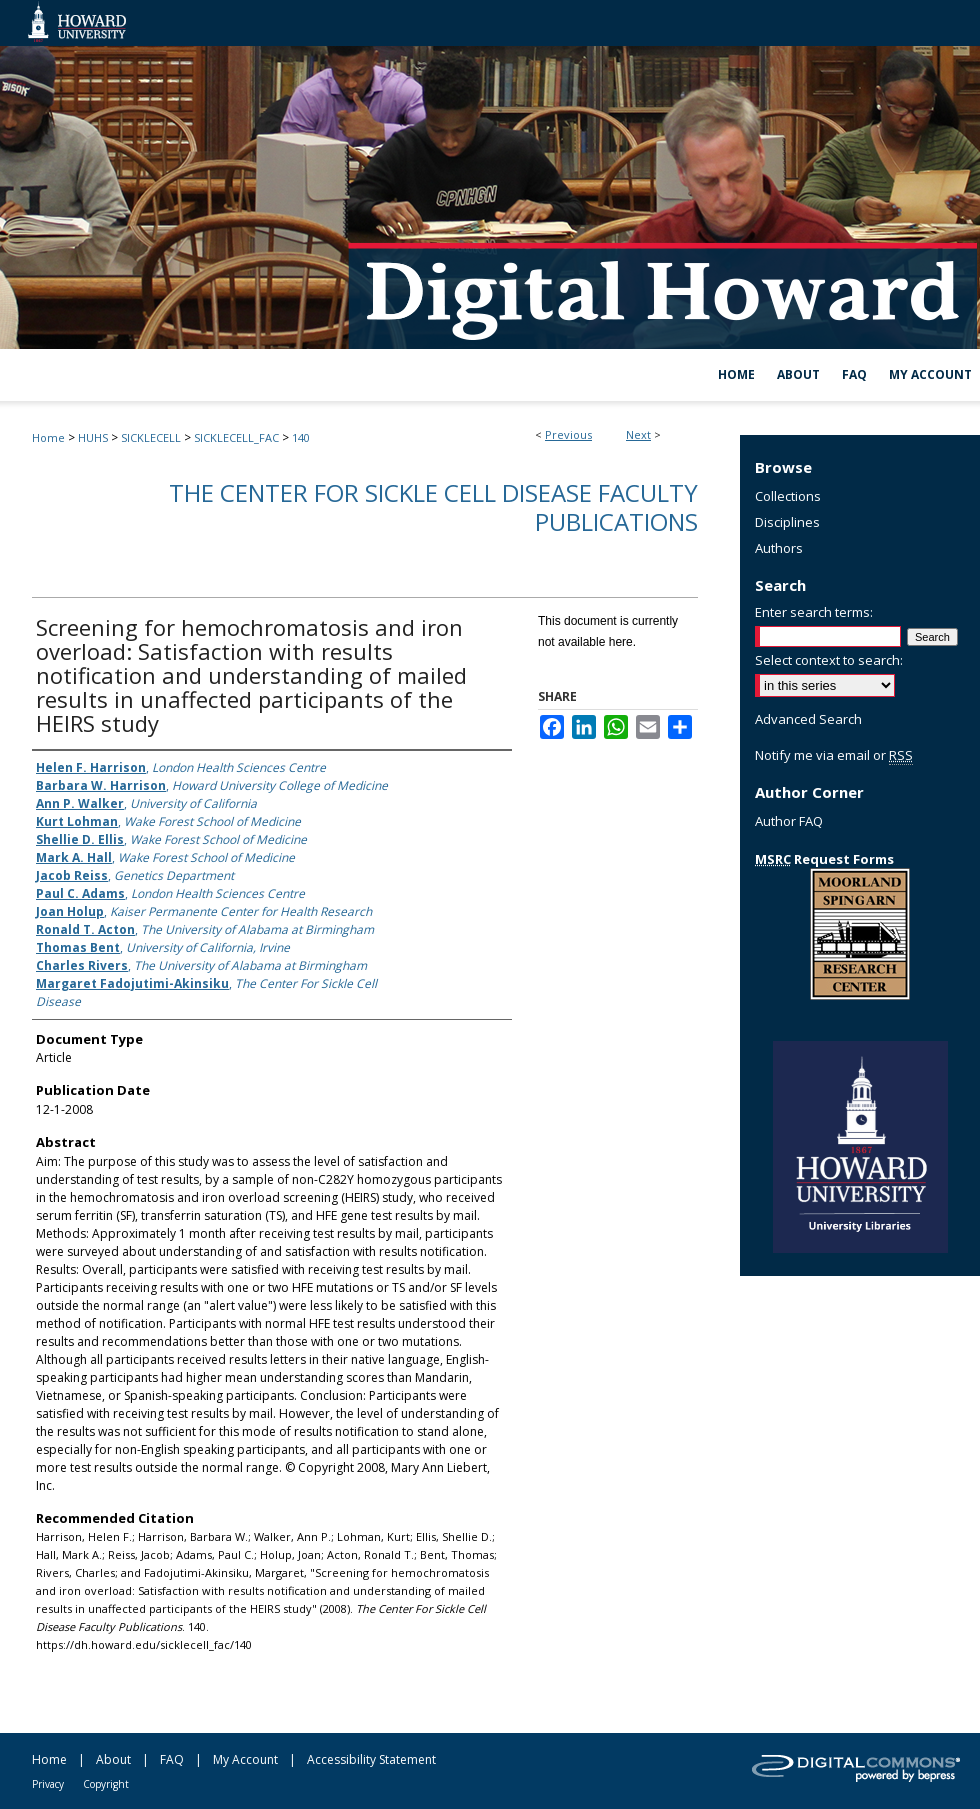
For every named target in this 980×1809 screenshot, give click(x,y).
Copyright (106, 1784)
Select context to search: (829, 660)
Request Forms (824, 859)
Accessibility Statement (371, 1759)
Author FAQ (789, 821)
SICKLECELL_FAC (236, 437)
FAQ (172, 1759)
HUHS (93, 437)
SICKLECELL (151, 437)
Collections (788, 496)
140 (301, 437)
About (113, 1759)
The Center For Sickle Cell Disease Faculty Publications (433, 507)
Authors (779, 548)
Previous (568, 434)
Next (638, 434)
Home (48, 437)
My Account (245, 1759)
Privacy (48, 1784)
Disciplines (787, 522)
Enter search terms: (814, 612)
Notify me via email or (834, 755)
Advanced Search (808, 719)
